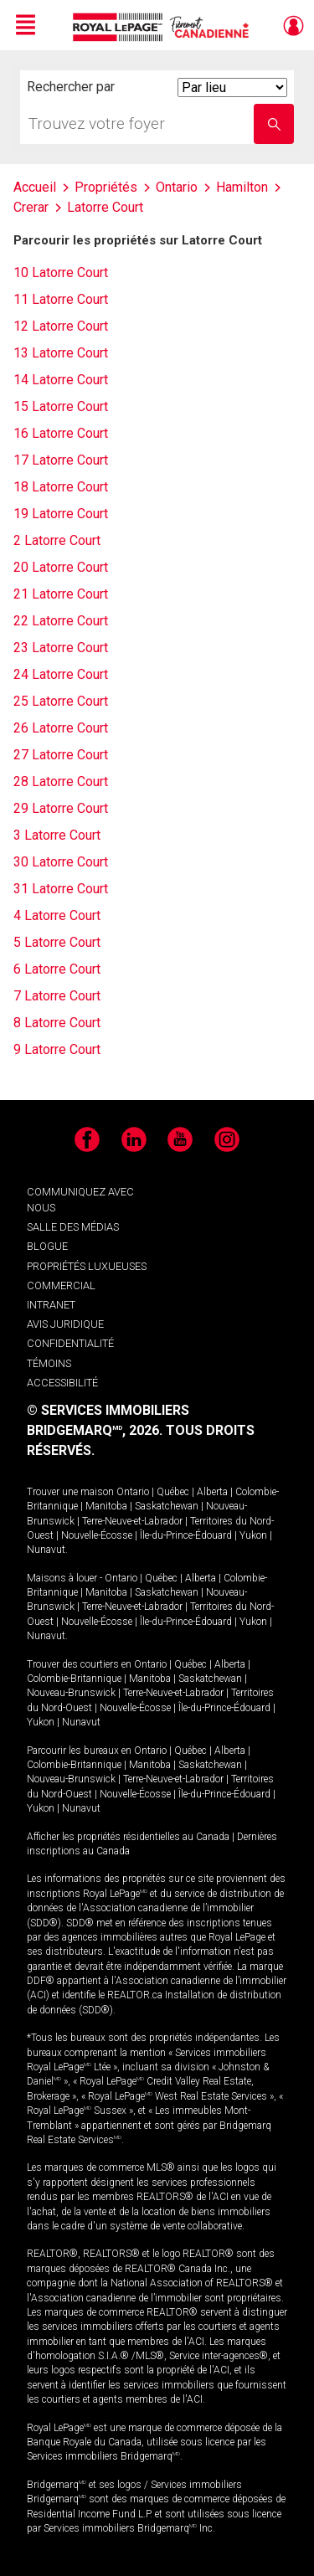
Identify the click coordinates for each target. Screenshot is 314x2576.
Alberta (212, 1492)
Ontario (132, 1492)
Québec (173, 1492)
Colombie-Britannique (74, 1678)
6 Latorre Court (56, 969)
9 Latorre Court (56, 1049)
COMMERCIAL (61, 1285)
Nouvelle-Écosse (96, 1535)
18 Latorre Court (60, 487)
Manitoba (106, 1506)
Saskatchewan (166, 1506)
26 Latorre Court (60, 728)
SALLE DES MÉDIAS (73, 1227)
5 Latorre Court (56, 942)
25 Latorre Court (60, 701)
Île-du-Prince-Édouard (186, 1535)
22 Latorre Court (60, 621)
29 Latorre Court (60, 808)
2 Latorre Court (56, 540)
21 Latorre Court (60, 594)
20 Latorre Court (60, 567)
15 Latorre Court (60, 406)
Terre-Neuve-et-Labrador (132, 1521)
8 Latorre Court (56, 1023)
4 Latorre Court (56, 915)
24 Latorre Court (60, 674)
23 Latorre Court (60, 648)
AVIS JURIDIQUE (65, 1324)
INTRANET (51, 1304)
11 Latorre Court (60, 299)
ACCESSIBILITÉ (62, 1382)
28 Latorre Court (60, 781)
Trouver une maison (70, 1492)
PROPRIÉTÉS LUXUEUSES (87, 1266)
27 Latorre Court (60, 755)
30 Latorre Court (60, 862)
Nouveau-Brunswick (71, 1693)
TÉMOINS (49, 1363)
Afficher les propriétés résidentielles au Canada (128, 1837)
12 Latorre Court (60, 326)
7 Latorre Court (56, 996)
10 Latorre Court (60, 272)
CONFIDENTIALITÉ (70, 1343)
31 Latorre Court (60, 889)
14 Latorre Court (60, 380)
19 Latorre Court (60, 514)
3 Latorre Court (56, 835)
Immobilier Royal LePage (163, 27)
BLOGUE (47, 1246)
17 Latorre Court (60, 460)
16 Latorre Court (60, 433)
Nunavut (46, 1549)
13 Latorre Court (60, 353)
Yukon (253, 1535)
